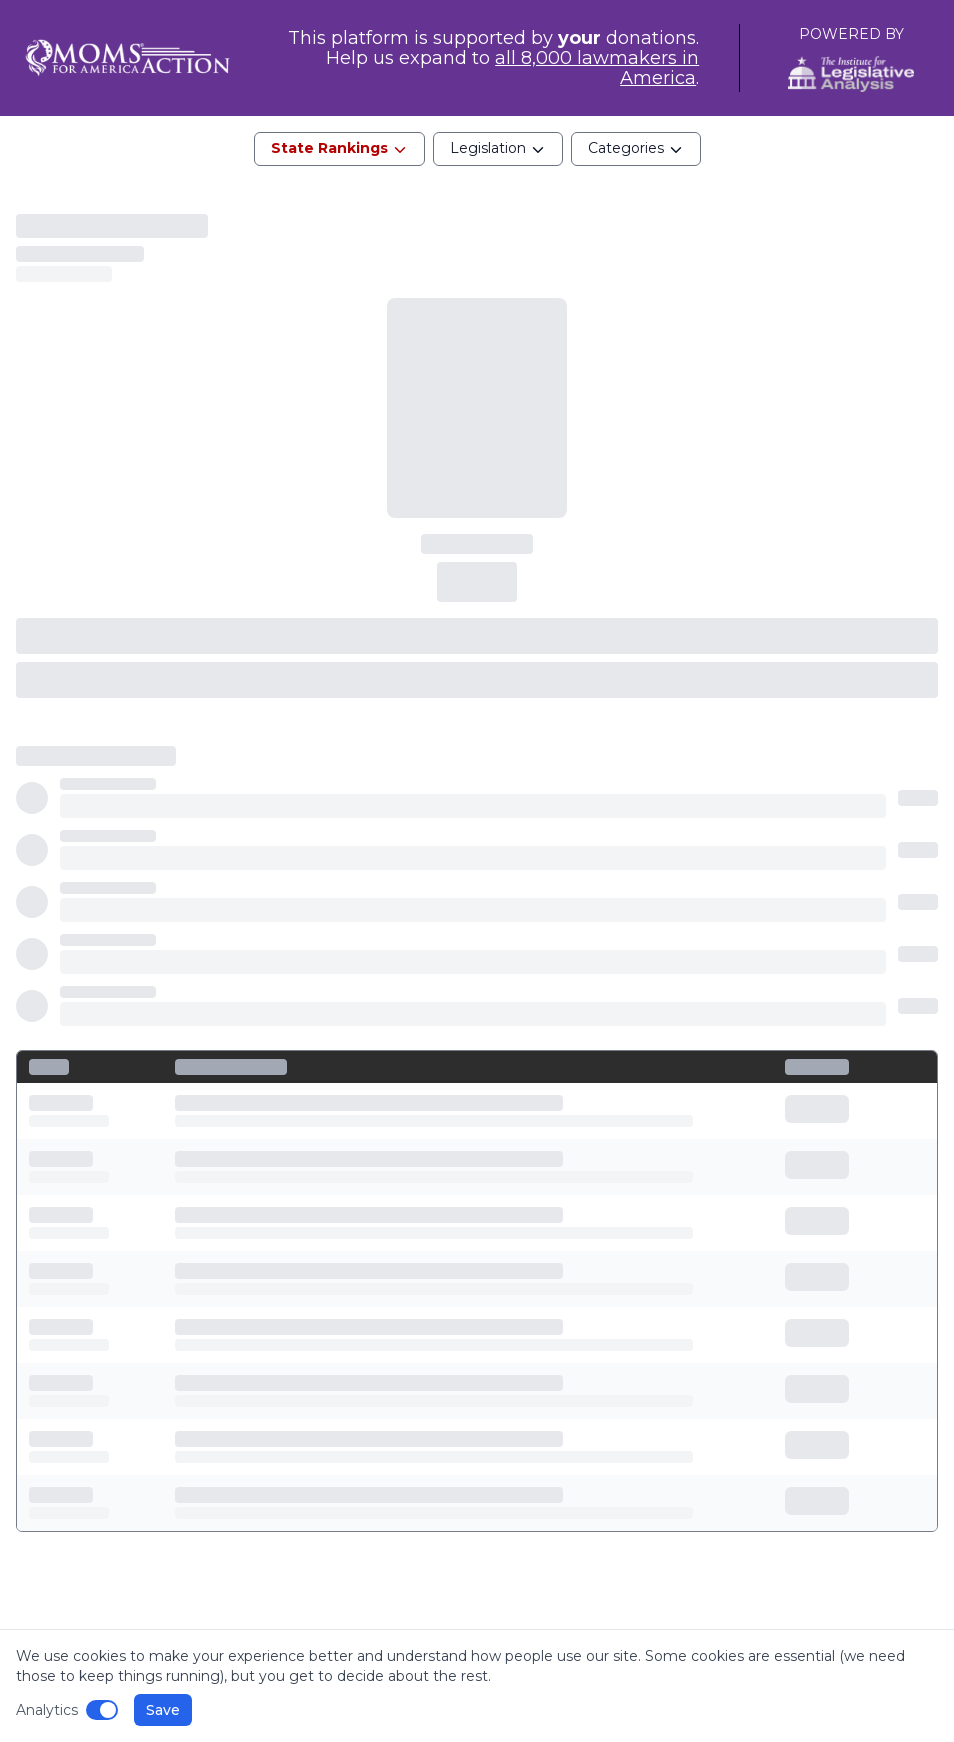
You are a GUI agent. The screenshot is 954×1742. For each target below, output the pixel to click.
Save (163, 1710)
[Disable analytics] (102, 1710)
